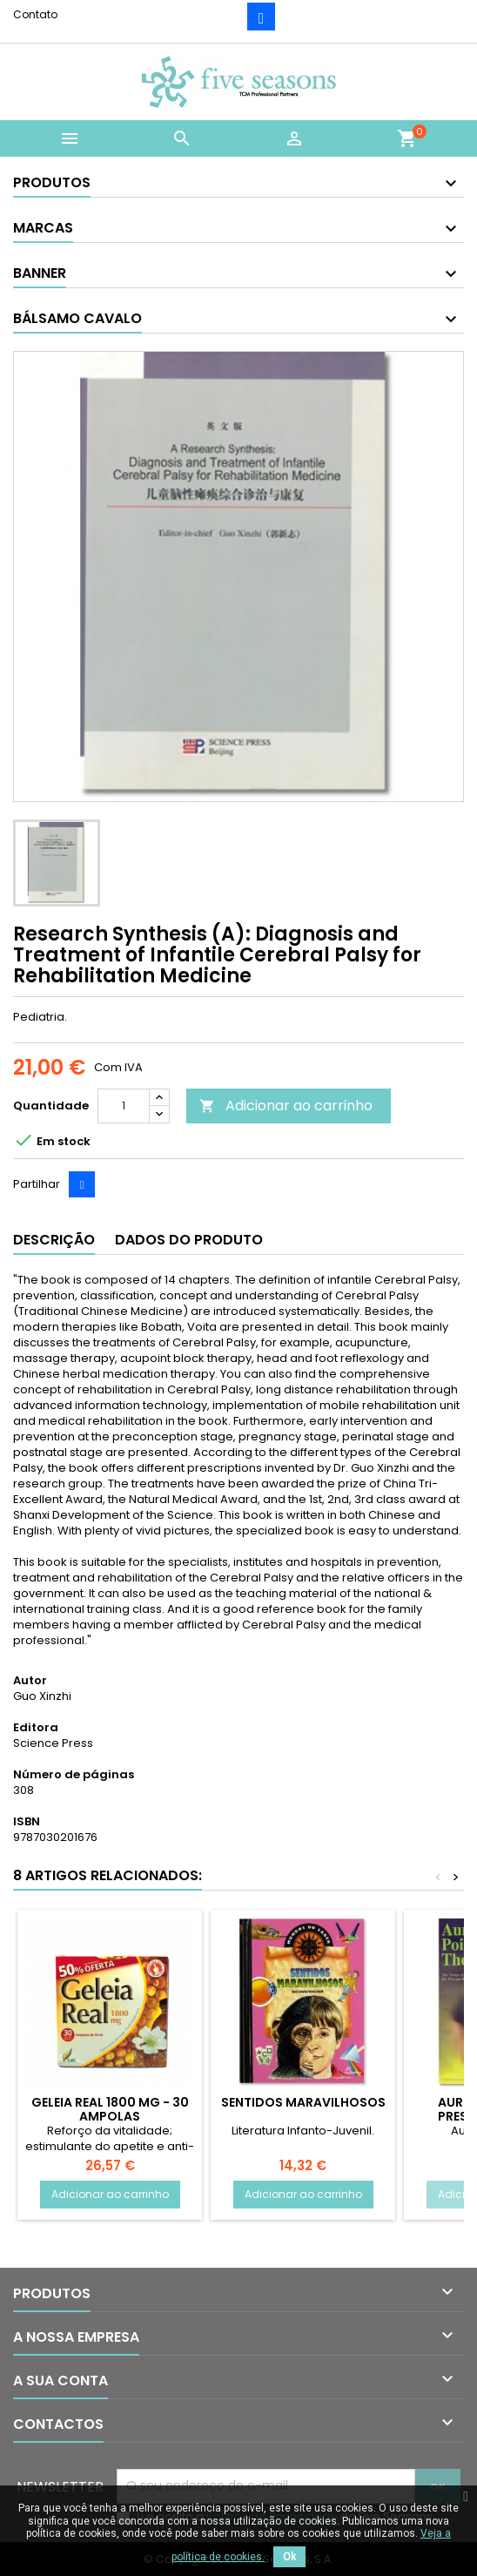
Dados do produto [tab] (189, 1240)
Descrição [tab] (54, 1240)
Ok (289, 2557)
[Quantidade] (123, 1106)
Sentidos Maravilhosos (303, 2102)
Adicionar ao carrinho (286, 1106)
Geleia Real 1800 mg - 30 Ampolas (110, 2109)
